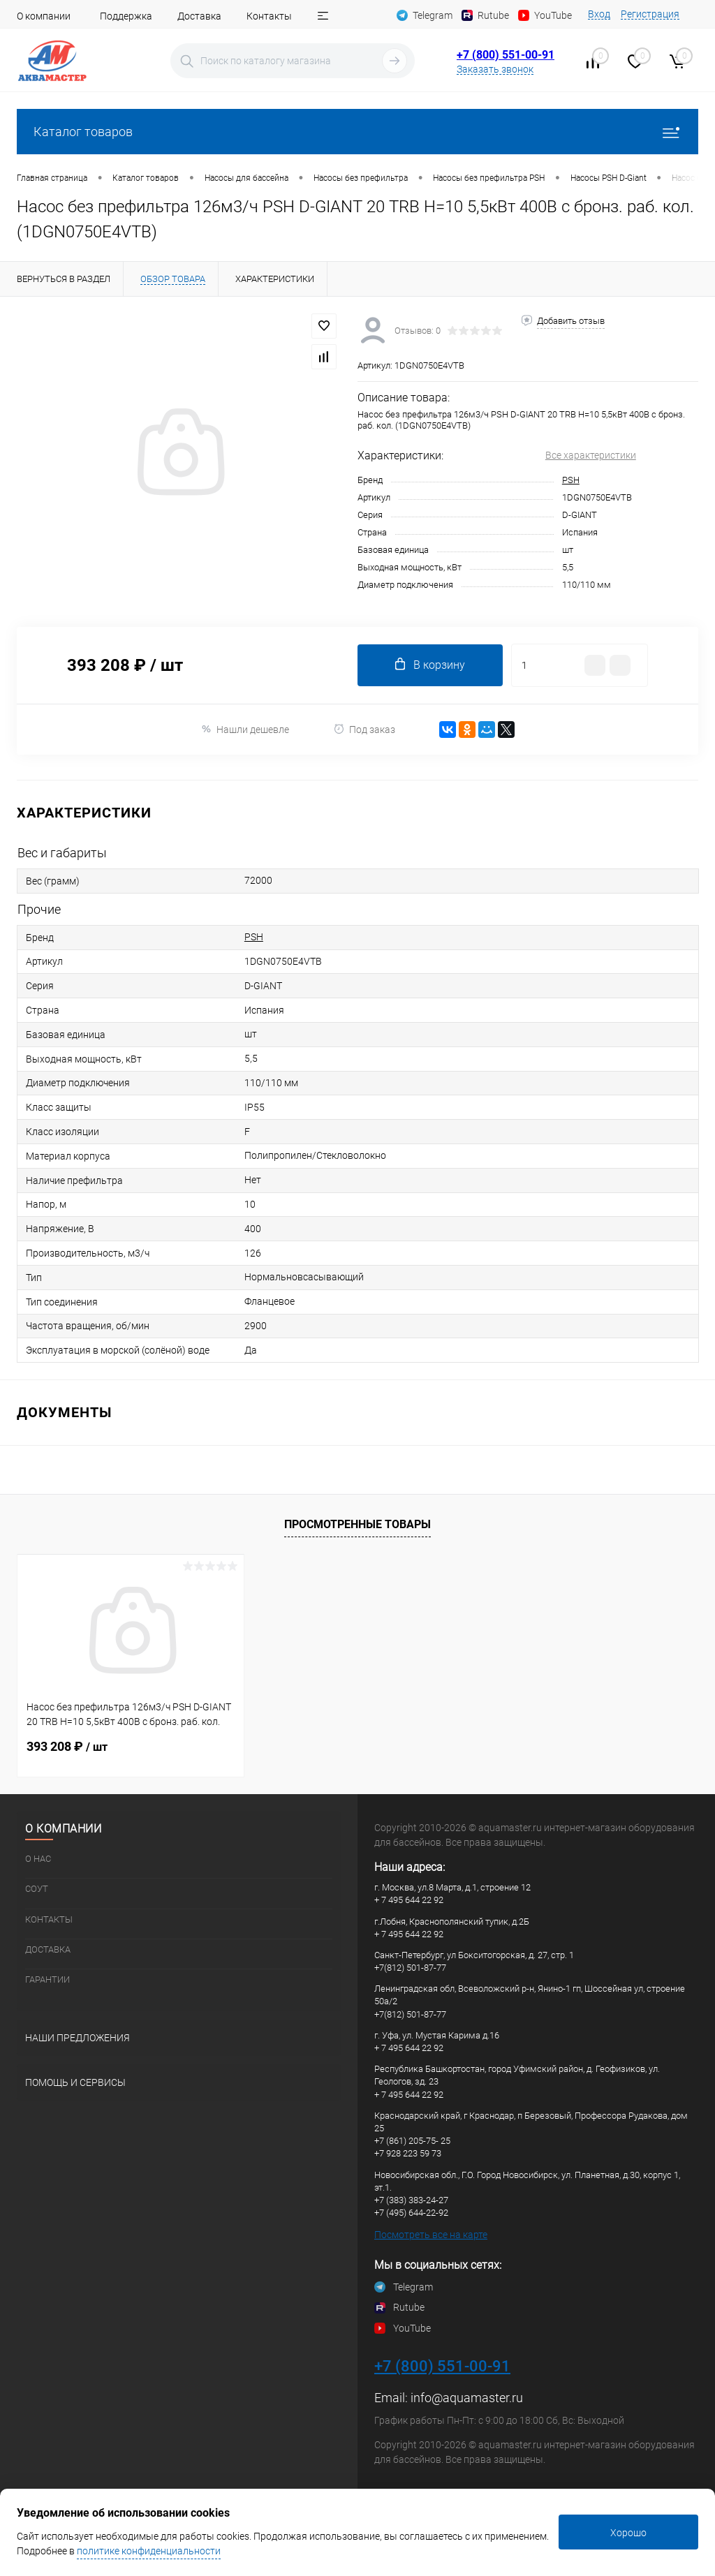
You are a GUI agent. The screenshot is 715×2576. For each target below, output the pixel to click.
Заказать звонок (495, 69)
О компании (44, 16)
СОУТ (36, 1888)
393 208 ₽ (67, 1746)
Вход (599, 14)
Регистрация (650, 14)
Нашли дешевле (244, 729)
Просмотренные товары (357, 1524)
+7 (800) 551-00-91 (505, 54)
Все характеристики (590, 455)
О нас (38, 1858)
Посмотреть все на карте (430, 2234)
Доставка (199, 16)
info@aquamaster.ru (467, 2397)
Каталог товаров (357, 131)
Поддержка (126, 16)
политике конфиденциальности (149, 2550)
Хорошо (628, 2532)
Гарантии (47, 1979)
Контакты (269, 16)
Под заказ (364, 729)
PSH (571, 480)
